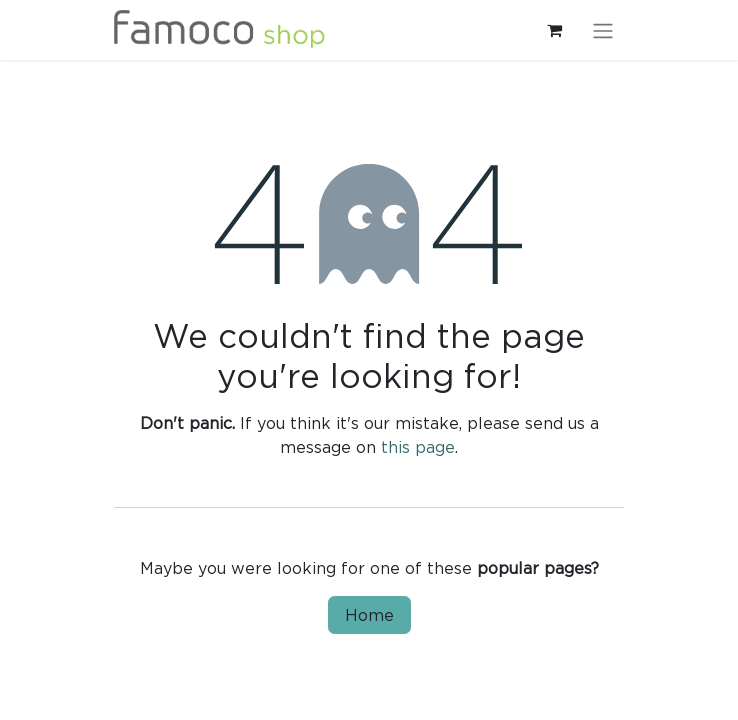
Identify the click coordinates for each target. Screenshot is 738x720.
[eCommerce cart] (554, 30)
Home (369, 615)
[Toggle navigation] (603, 30)
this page (418, 447)
